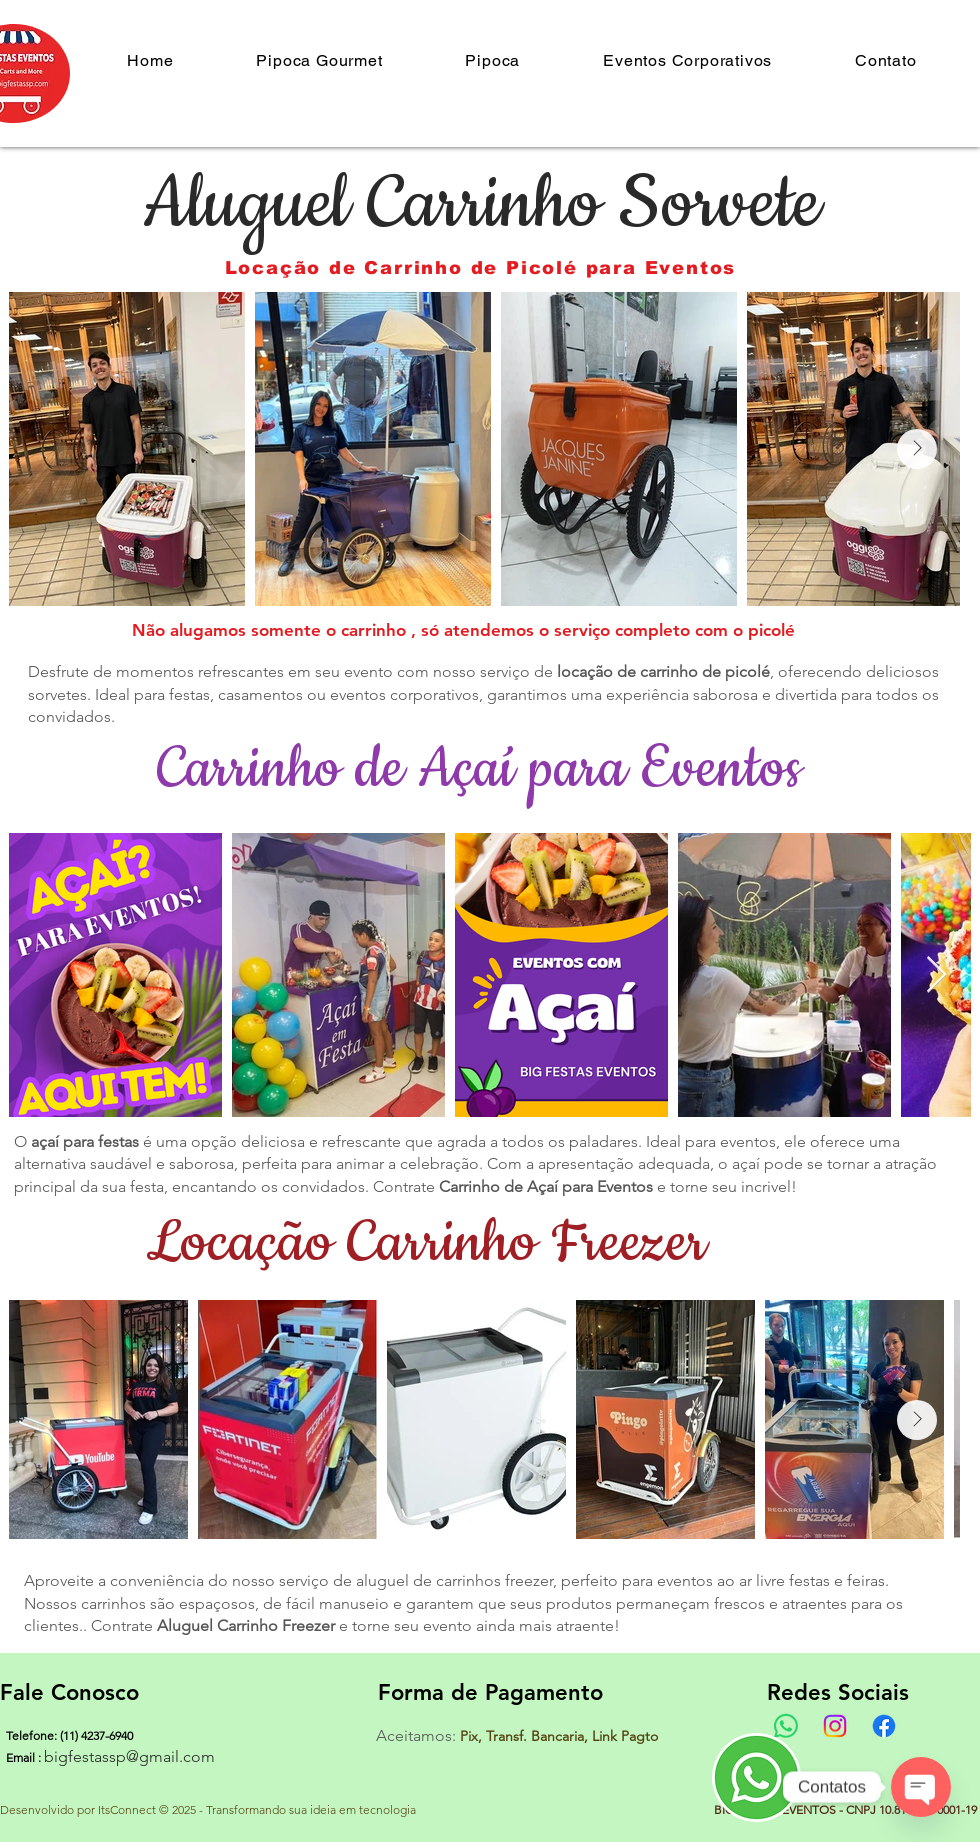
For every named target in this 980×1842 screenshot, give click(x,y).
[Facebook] (884, 1726)
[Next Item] (917, 449)
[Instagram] (835, 1726)
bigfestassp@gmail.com (129, 1756)
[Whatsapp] (786, 1726)
